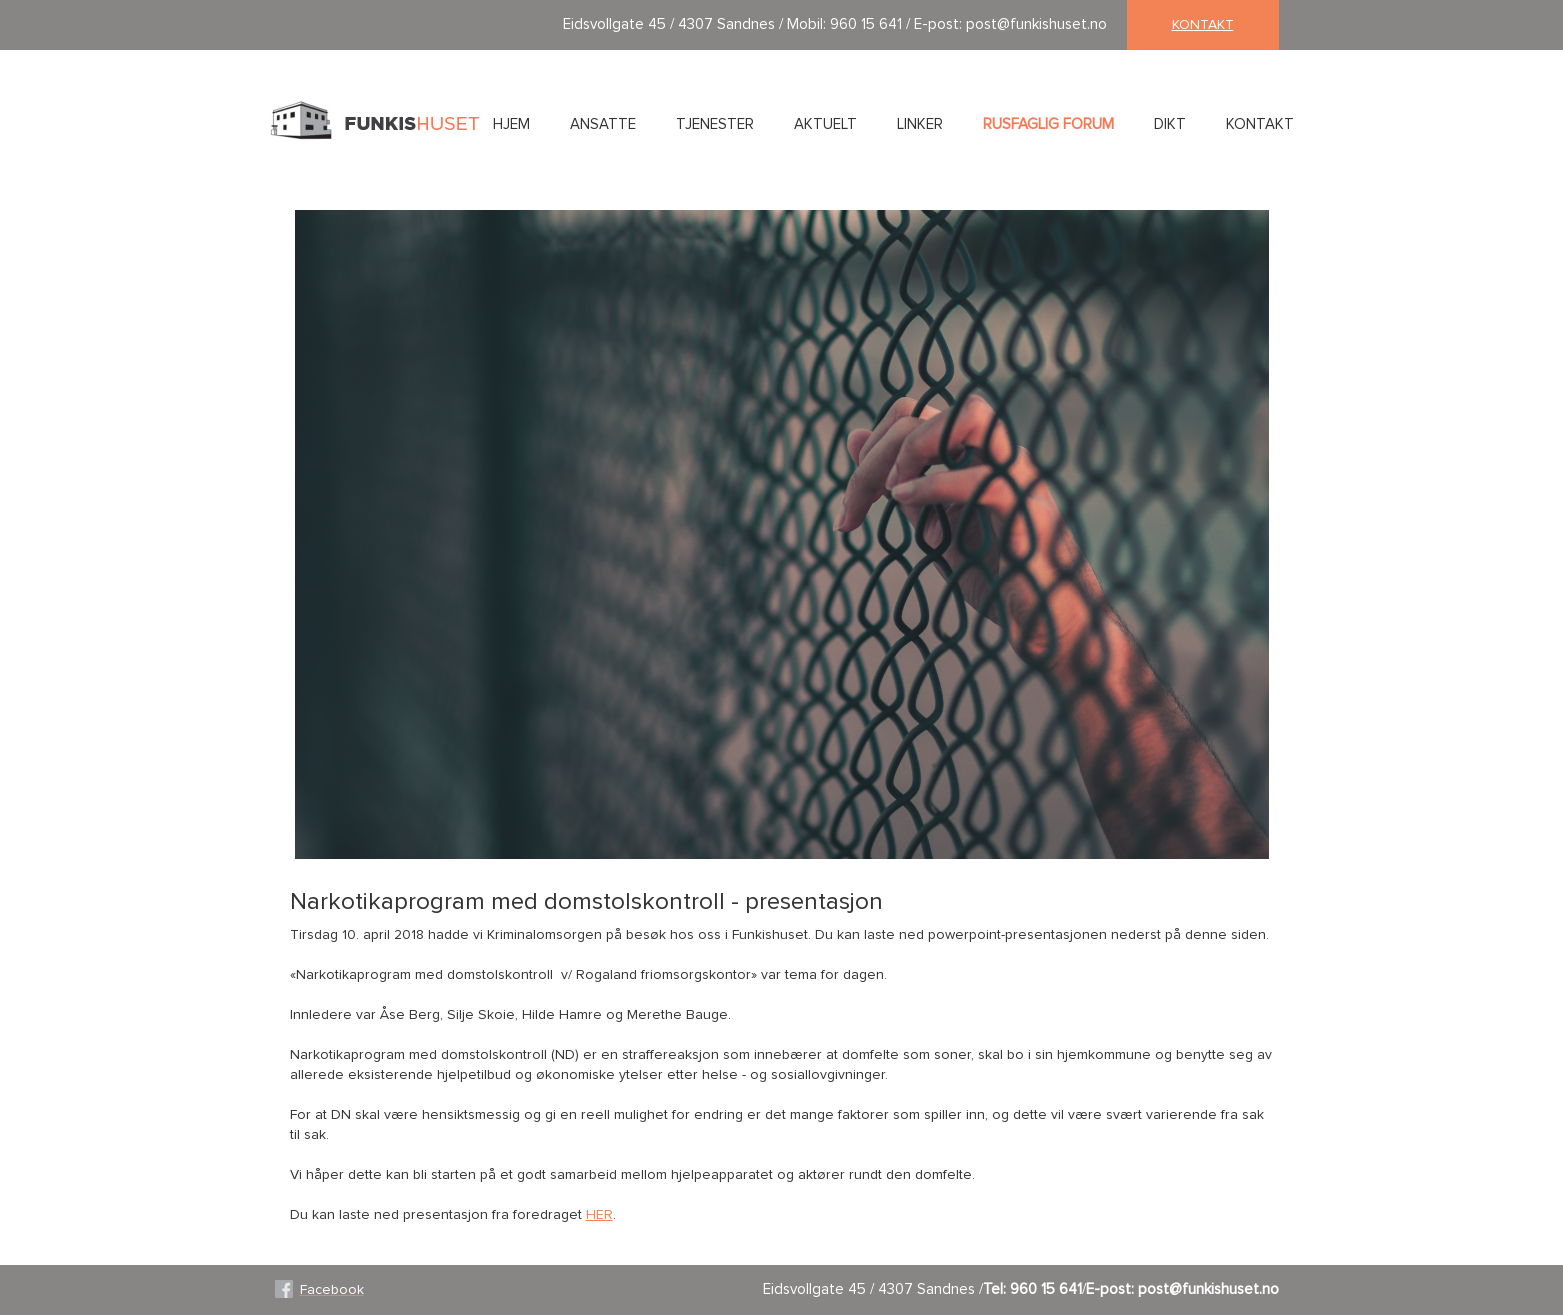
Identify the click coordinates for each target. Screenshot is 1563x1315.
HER (599, 1215)
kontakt (1203, 25)
